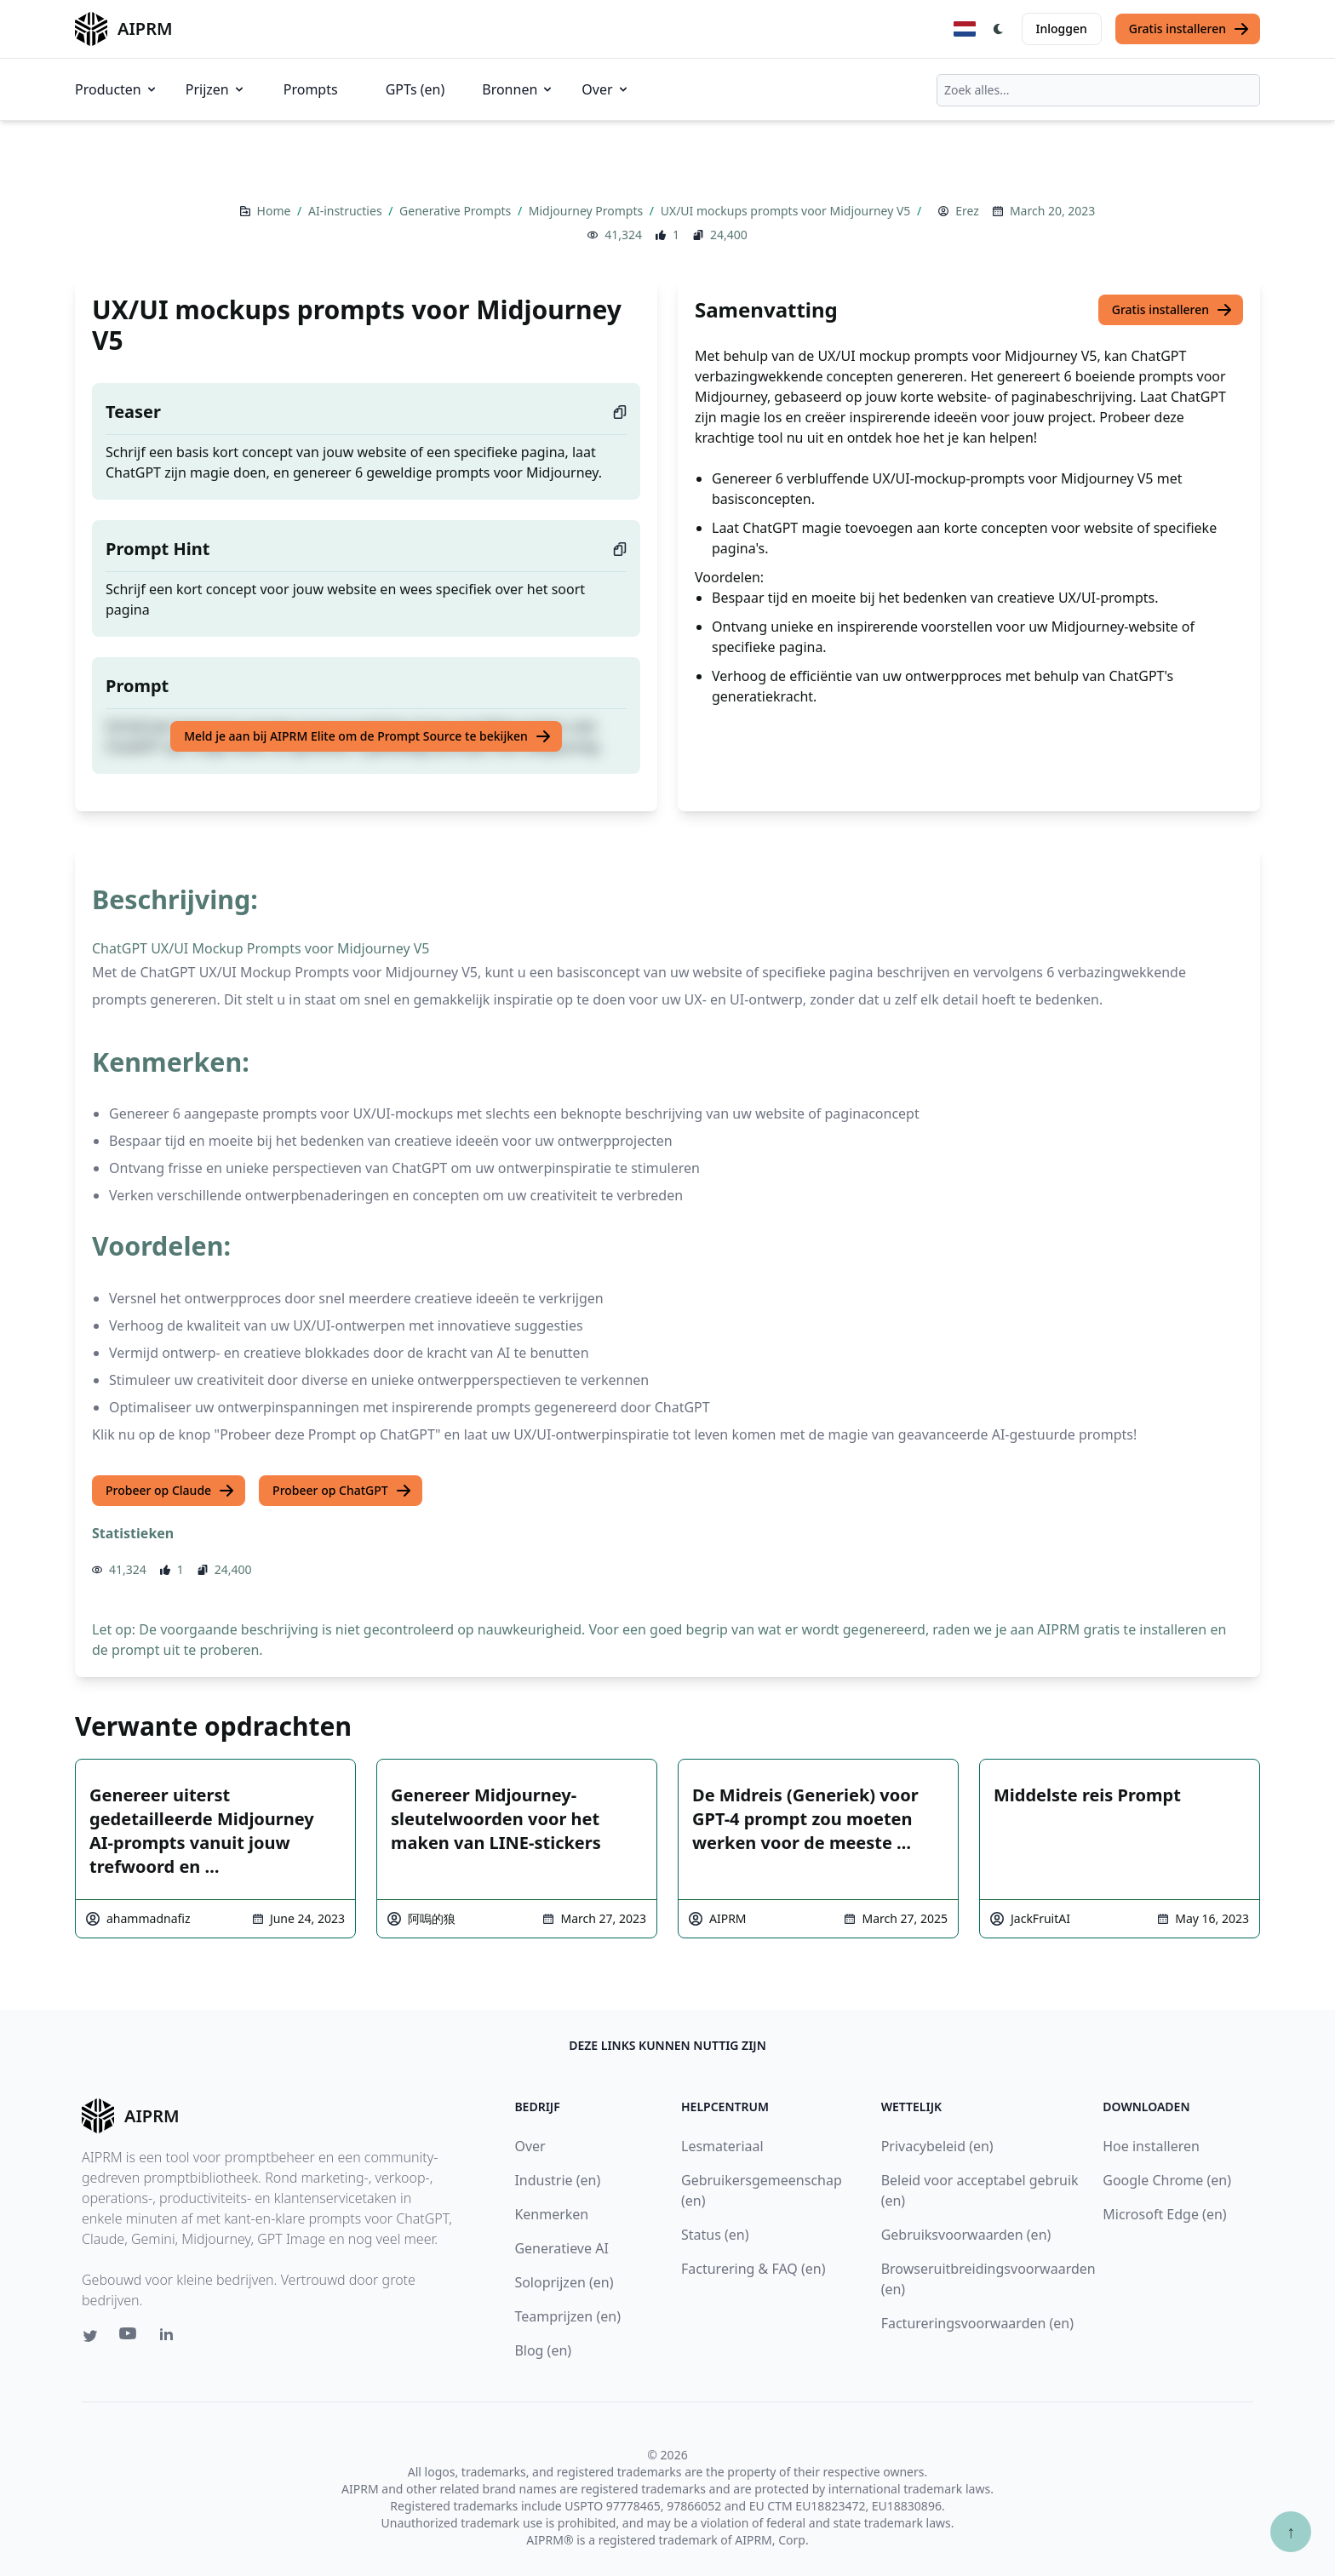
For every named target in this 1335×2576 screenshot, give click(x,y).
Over (605, 89)
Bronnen (518, 89)
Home (275, 211)
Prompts (311, 89)
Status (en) (715, 2234)
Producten (116, 89)
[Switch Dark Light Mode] (999, 29)
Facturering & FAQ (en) (753, 2268)
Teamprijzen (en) (567, 2316)
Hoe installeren (1151, 2146)
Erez (967, 211)
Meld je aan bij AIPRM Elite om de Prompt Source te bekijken (368, 736)
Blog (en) (542, 2350)
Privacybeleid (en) (937, 2146)
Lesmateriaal (722, 2146)
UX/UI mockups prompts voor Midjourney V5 (787, 211)
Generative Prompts (456, 211)
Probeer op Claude (170, 1490)
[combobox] (1098, 90)
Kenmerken (551, 2214)
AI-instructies (346, 211)
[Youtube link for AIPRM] (129, 2337)
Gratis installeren (1189, 28)
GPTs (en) (415, 89)
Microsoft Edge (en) (1164, 2214)
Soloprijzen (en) (563, 2282)
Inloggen (1061, 28)
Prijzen (216, 89)
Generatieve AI (561, 2248)
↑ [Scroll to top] (1290, 2531)
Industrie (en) (557, 2180)
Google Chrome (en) (1167, 2180)
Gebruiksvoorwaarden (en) (966, 2234)
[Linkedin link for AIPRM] (170, 2337)
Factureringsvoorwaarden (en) (977, 2323)
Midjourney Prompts (587, 211)
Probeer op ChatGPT (342, 1490)
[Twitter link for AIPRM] (90, 2335)
